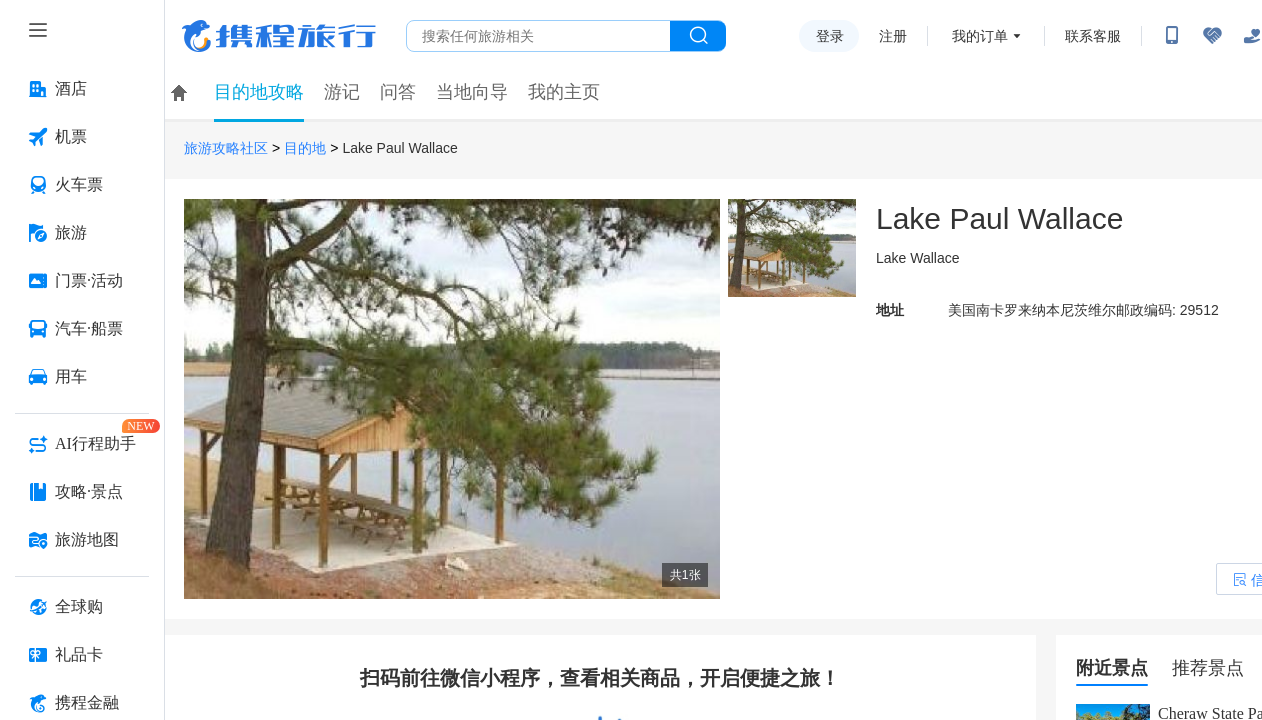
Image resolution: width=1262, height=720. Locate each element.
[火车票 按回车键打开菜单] (82, 185)
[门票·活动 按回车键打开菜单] (82, 281)
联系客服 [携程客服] (1093, 36)
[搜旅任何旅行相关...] (538, 36)
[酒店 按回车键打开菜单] (82, 89)
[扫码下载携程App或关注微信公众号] (1172, 36)
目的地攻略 (259, 92)
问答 (398, 92)
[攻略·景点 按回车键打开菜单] (82, 492)
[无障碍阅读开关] (1212, 36)
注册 (893, 36)
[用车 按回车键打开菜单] (82, 377)
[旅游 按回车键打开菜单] (82, 233)
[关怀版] (1252, 36)
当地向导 (472, 92)
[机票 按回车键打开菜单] (82, 137)
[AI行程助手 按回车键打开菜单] (82, 444)
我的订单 (980, 36)
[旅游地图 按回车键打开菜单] (82, 540)
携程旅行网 (279, 36)
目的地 (305, 148)
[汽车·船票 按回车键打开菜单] (82, 329)
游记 (342, 92)
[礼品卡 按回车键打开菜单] (82, 655)
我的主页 (564, 92)
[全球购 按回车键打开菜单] (82, 607)
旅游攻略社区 (226, 148)
